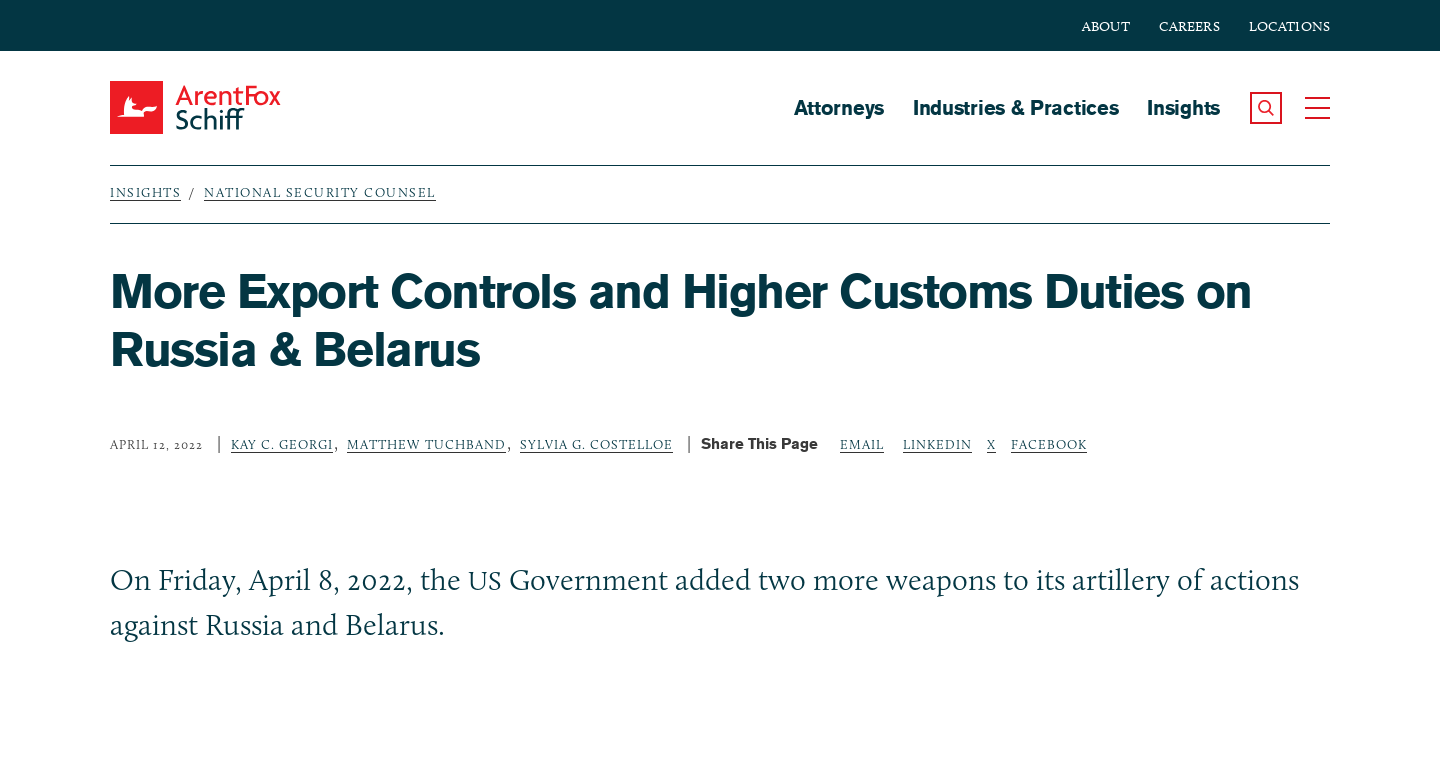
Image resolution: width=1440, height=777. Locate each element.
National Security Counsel (320, 192)
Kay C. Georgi (282, 444)
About (1106, 26)
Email (862, 444)
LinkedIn (937, 444)
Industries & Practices (1015, 107)
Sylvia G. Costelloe (596, 444)
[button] (1266, 108)
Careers (1189, 26)
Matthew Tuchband (426, 444)
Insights (1183, 107)
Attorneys (839, 107)
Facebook (1049, 444)
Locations (1289, 26)
